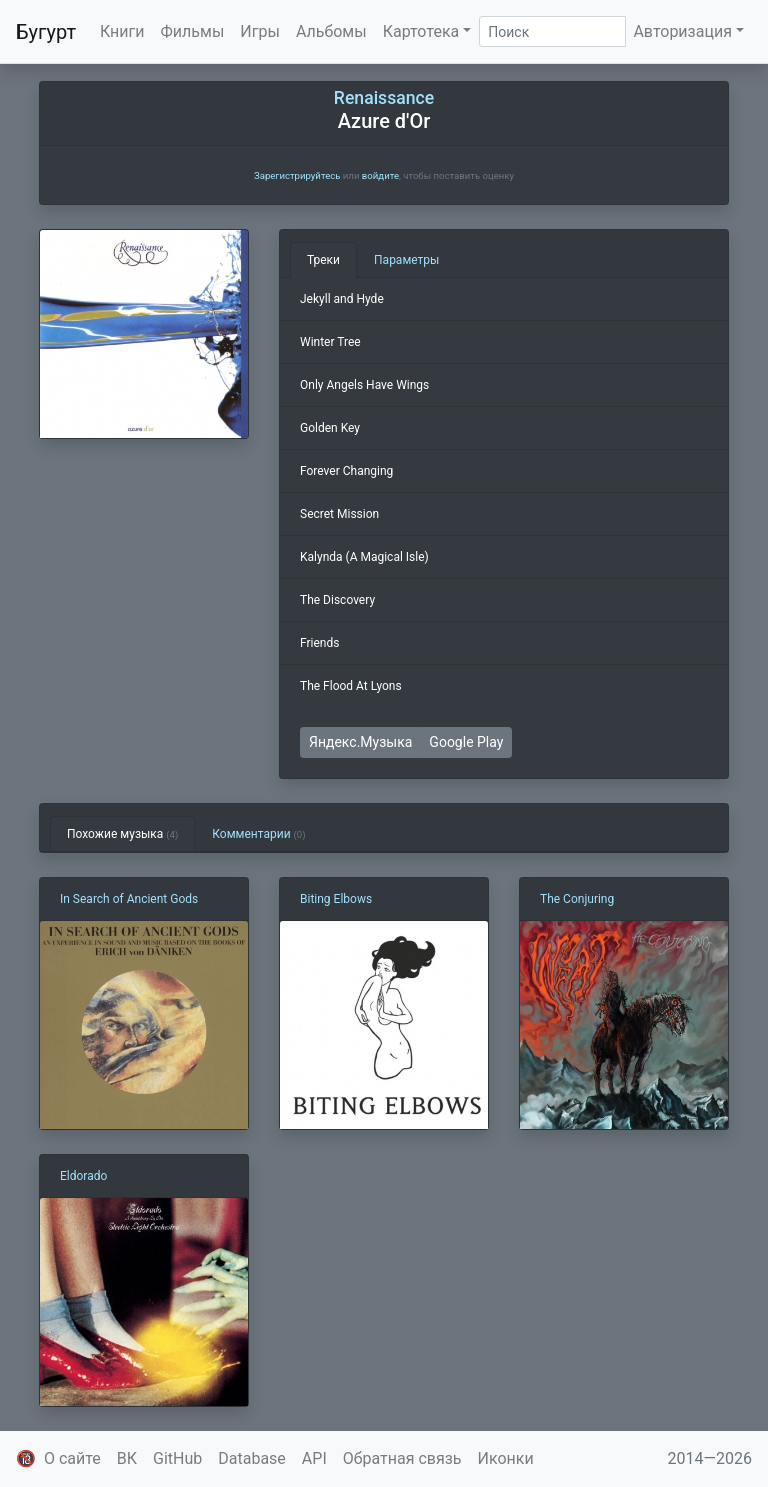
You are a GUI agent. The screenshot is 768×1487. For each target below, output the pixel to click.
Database (252, 1458)
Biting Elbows (336, 899)
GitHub (177, 1458)
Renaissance (384, 98)
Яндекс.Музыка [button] (360, 742)
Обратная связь (402, 1458)
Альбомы (331, 31)
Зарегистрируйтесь (297, 175)
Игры (260, 31)
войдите (380, 175)
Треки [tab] (323, 260)
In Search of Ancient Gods (129, 899)
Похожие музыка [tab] (122, 834)
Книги (122, 31)
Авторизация (682, 31)
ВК (127, 1458)
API (314, 1458)
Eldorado (83, 1176)
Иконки (506, 1458)
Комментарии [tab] (258, 834)
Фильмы (193, 31)
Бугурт (46, 32)
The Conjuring (577, 899)
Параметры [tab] (406, 260)
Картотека (421, 31)
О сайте (72, 1458)
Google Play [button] (466, 742)
